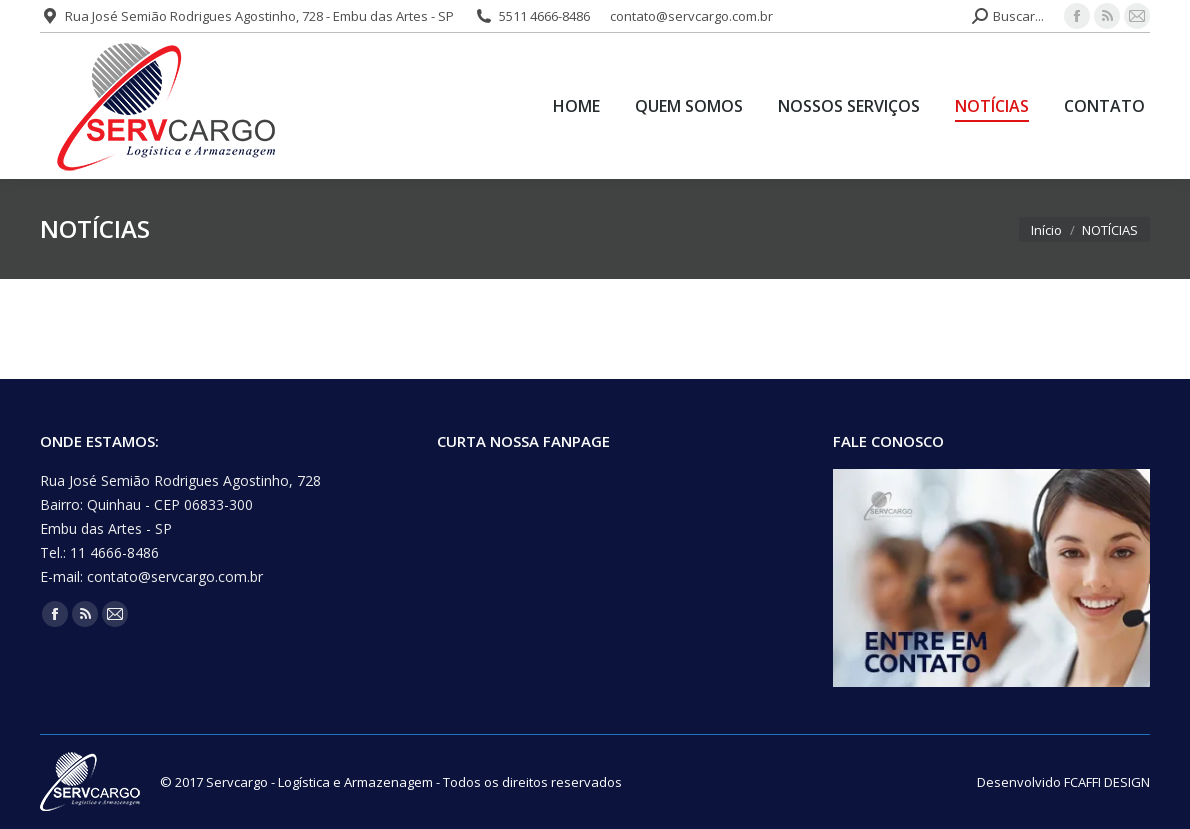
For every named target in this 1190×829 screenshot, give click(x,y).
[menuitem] (576, 106)
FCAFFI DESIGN (1107, 782)
